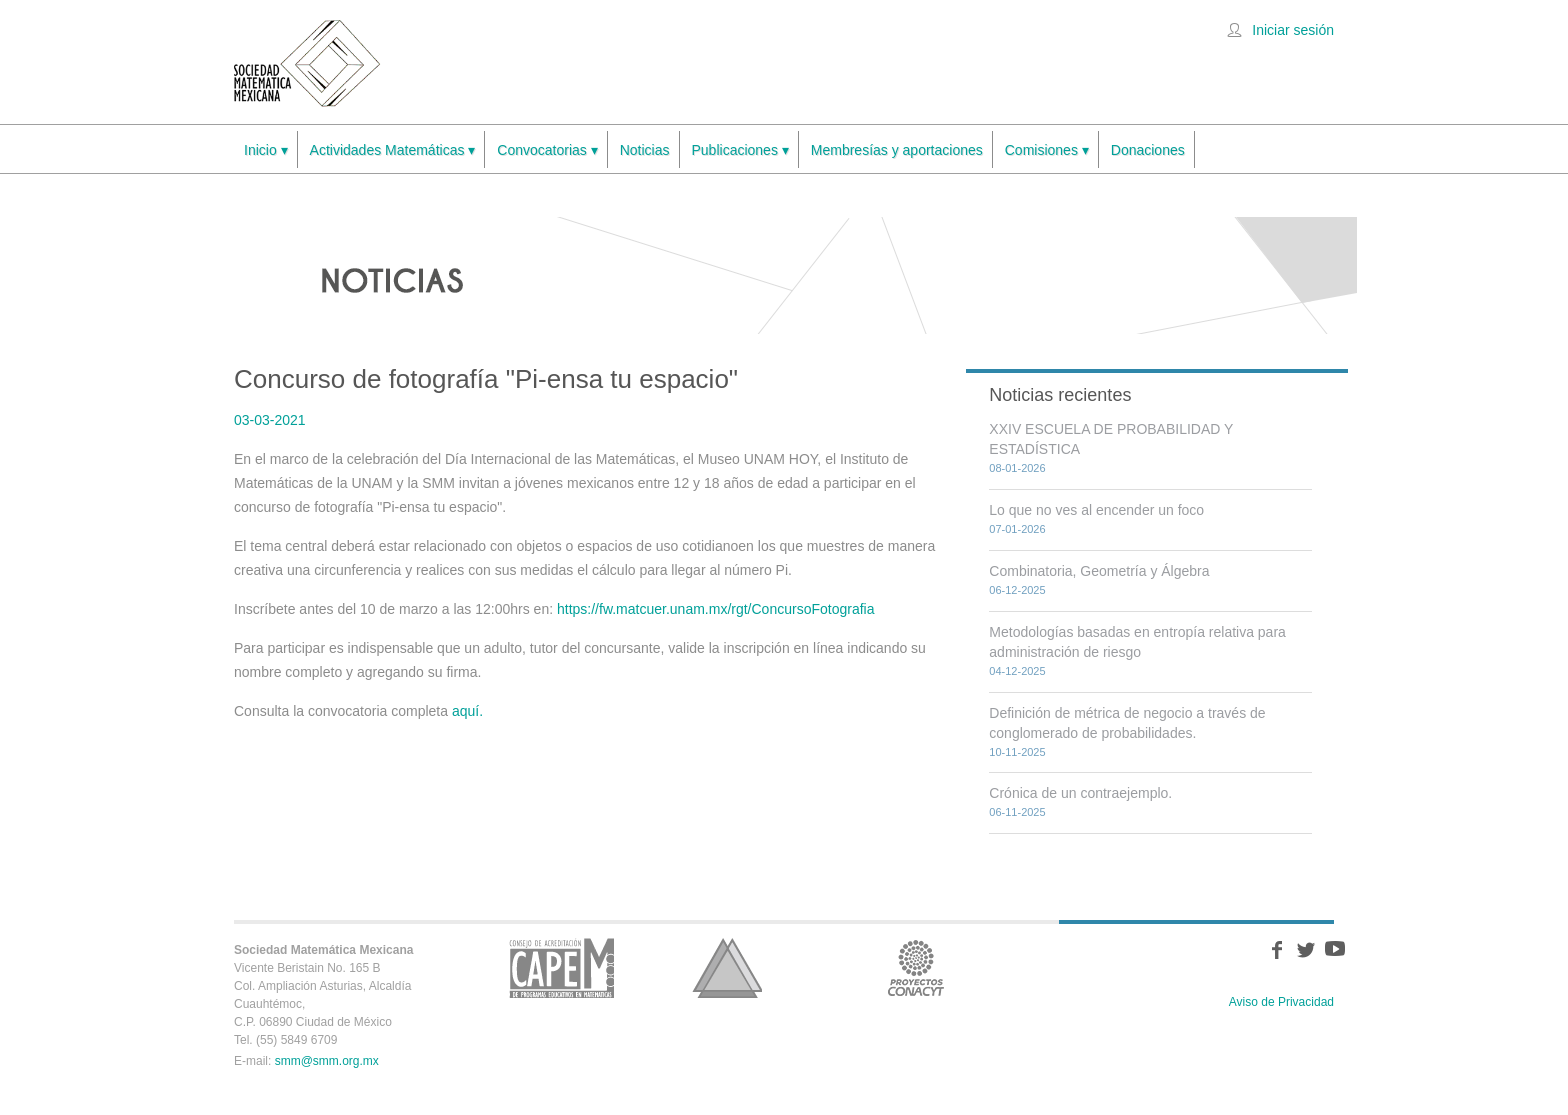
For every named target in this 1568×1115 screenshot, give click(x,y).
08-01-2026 (1017, 468)
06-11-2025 (1017, 812)
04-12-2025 (1017, 671)
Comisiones (1047, 150)
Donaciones (1148, 150)
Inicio (266, 150)
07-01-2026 (1017, 529)
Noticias (645, 150)
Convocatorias (547, 150)
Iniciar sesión (1293, 30)
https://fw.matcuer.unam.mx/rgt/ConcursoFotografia (715, 609)
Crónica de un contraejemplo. (1080, 793)
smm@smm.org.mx (327, 1061)
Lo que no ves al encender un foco (1096, 510)
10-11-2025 (1017, 752)
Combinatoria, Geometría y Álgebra (1099, 571)
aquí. (467, 711)
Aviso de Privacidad (1281, 1002)
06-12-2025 (1017, 590)
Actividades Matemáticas (393, 150)
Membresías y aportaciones (897, 150)
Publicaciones (740, 150)
